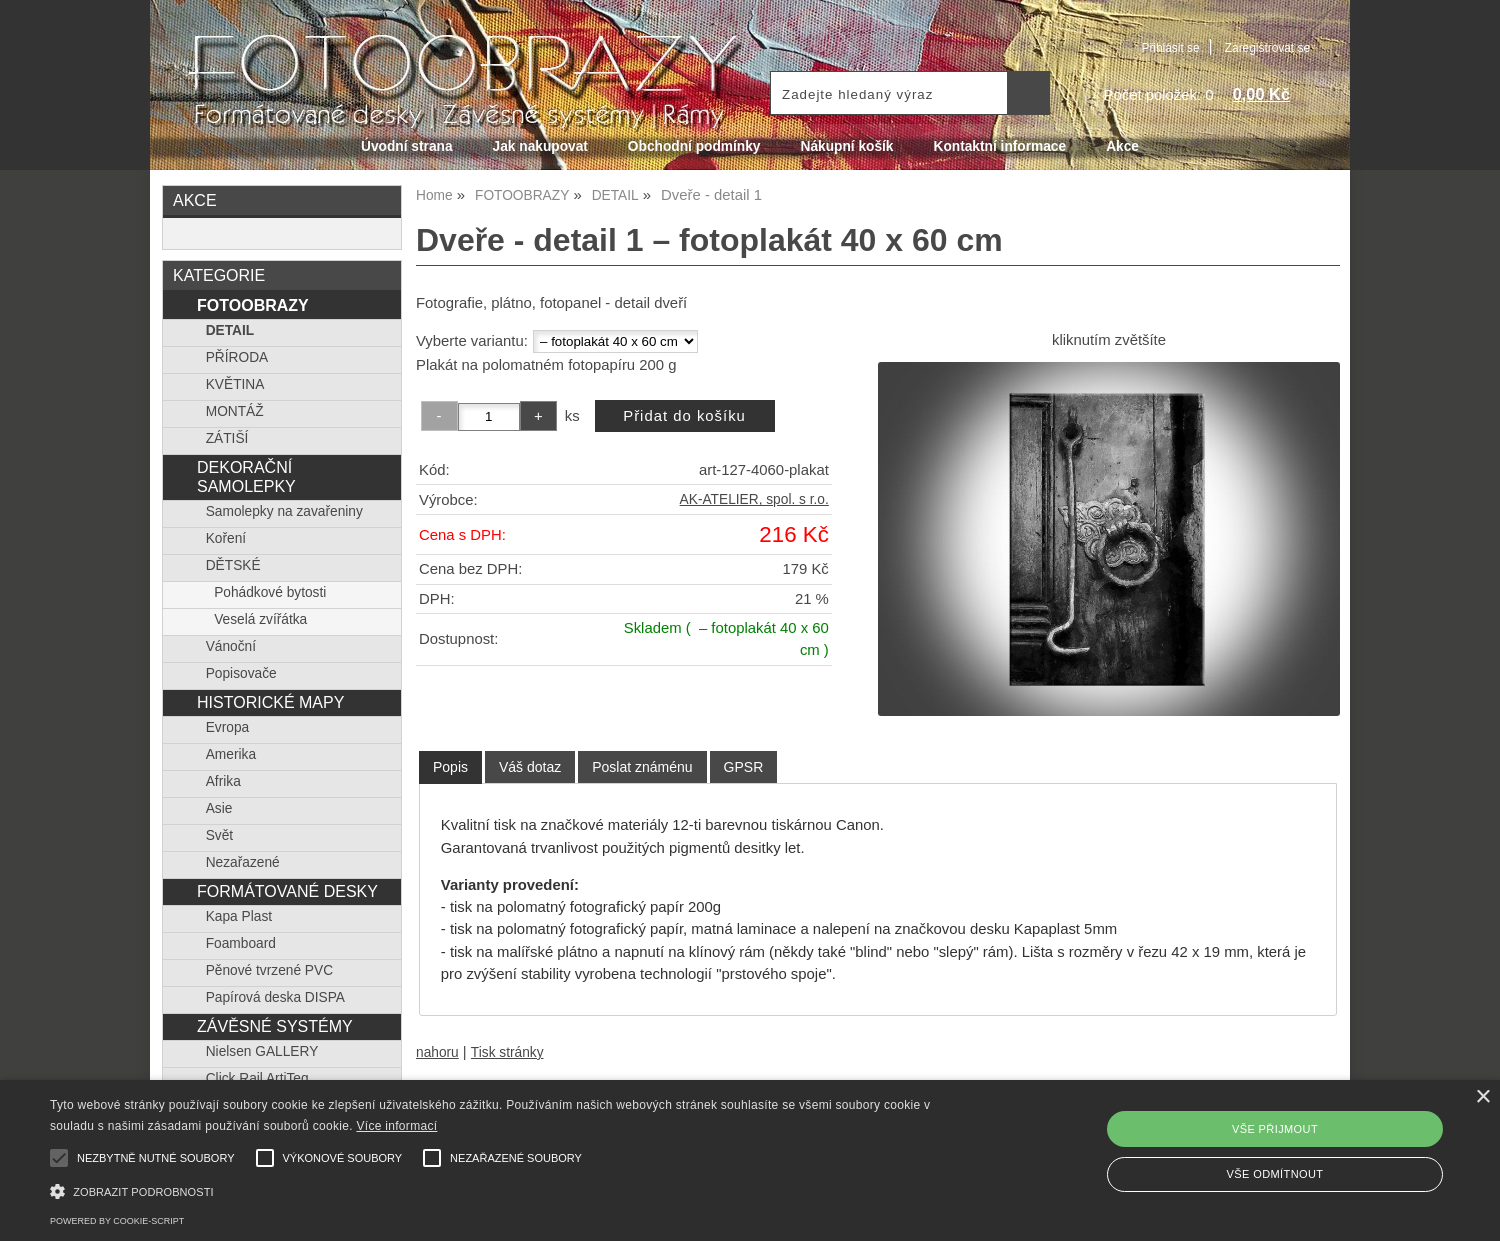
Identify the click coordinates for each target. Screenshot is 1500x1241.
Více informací (396, 1126)
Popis (450, 767)
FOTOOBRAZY (253, 305)
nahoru (437, 1052)
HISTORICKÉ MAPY (270, 702)
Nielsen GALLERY (262, 1051)
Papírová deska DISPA (275, 997)
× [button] (1482, 1097)
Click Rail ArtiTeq (257, 1078)
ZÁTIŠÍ (227, 438)
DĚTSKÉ (233, 565)
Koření (226, 538)
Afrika (223, 781)
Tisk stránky (507, 1052)
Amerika (231, 754)
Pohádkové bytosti (270, 592)
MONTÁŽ (235, 411)
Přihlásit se (1170, 48)
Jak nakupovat (540, 146)
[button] (505, 1189)
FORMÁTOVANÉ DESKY (287, 891)
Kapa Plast (239, 916)
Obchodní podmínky (694, 146)
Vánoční (231, 646)
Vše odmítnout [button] (1275, 1174)
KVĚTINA (235, 384)
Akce (1122, 146)
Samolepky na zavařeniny (284, 511)
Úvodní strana (406, 146)
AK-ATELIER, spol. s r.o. (754, 499)
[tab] (450, 767)
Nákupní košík (846, 146)
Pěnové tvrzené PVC (269, 970)
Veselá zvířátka (260, 619)
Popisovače (241, 673)
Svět (219, 835)
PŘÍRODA (237, 357)
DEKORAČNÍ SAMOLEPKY (246, 476)
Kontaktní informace (1000, 146)
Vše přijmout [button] (1275, 1129)
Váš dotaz (530, 767)
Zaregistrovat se (1267, 48)
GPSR (744, 767)
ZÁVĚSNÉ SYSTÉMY (275, 1026)
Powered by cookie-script (117, 1221)
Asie (219, 808)
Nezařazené (243, 862)
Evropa (227, 727)
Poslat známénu (642, 767)
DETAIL (230, 330)
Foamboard (241, 943)
